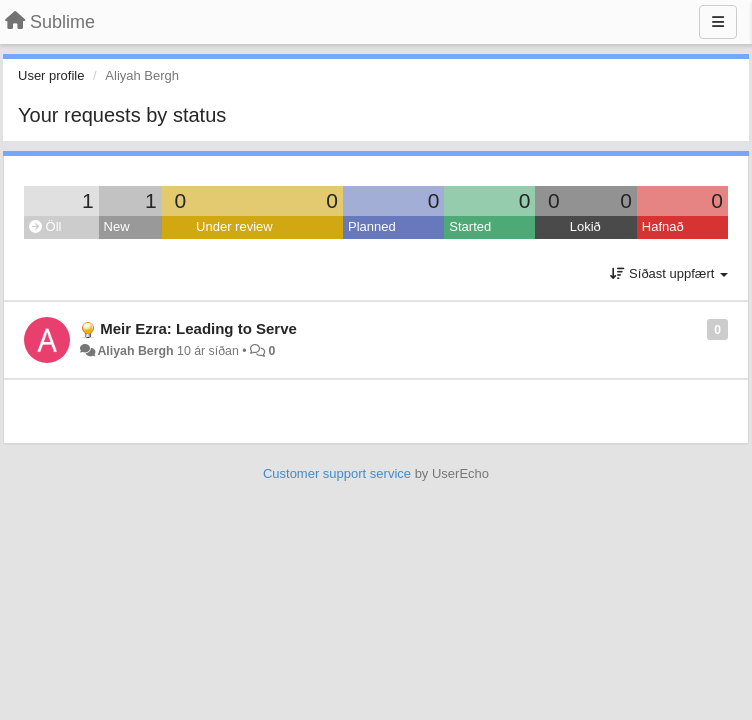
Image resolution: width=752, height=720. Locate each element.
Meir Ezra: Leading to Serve (198, 328)
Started (470, 226)
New (117, 226)
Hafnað (663, 226)
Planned (372, 226)
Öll (45, 226)
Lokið (585, 226)
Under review (234, 226)
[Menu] (718, 22)
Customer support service (337, 473)
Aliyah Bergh (135, 351)
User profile (51, 75)
